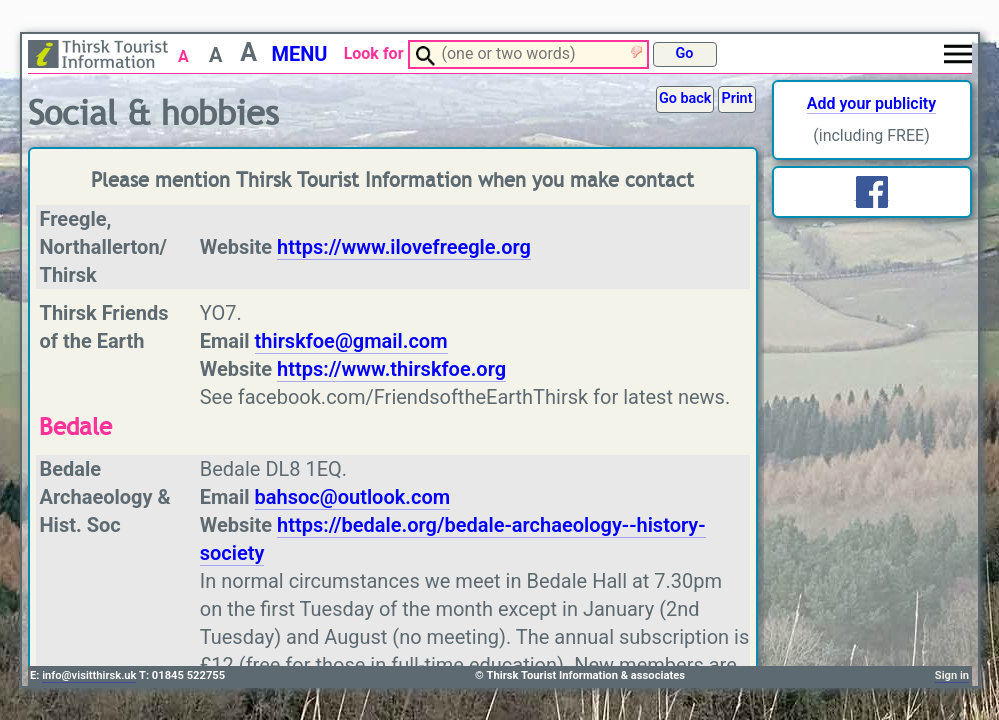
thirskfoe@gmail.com (351, 341)
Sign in (952, 675)
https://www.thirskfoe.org (391, 369)
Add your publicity (871, 103)
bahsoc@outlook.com (353, 497)
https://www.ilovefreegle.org (404, 247)
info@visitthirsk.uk (89, 675)
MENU (299, 54)
